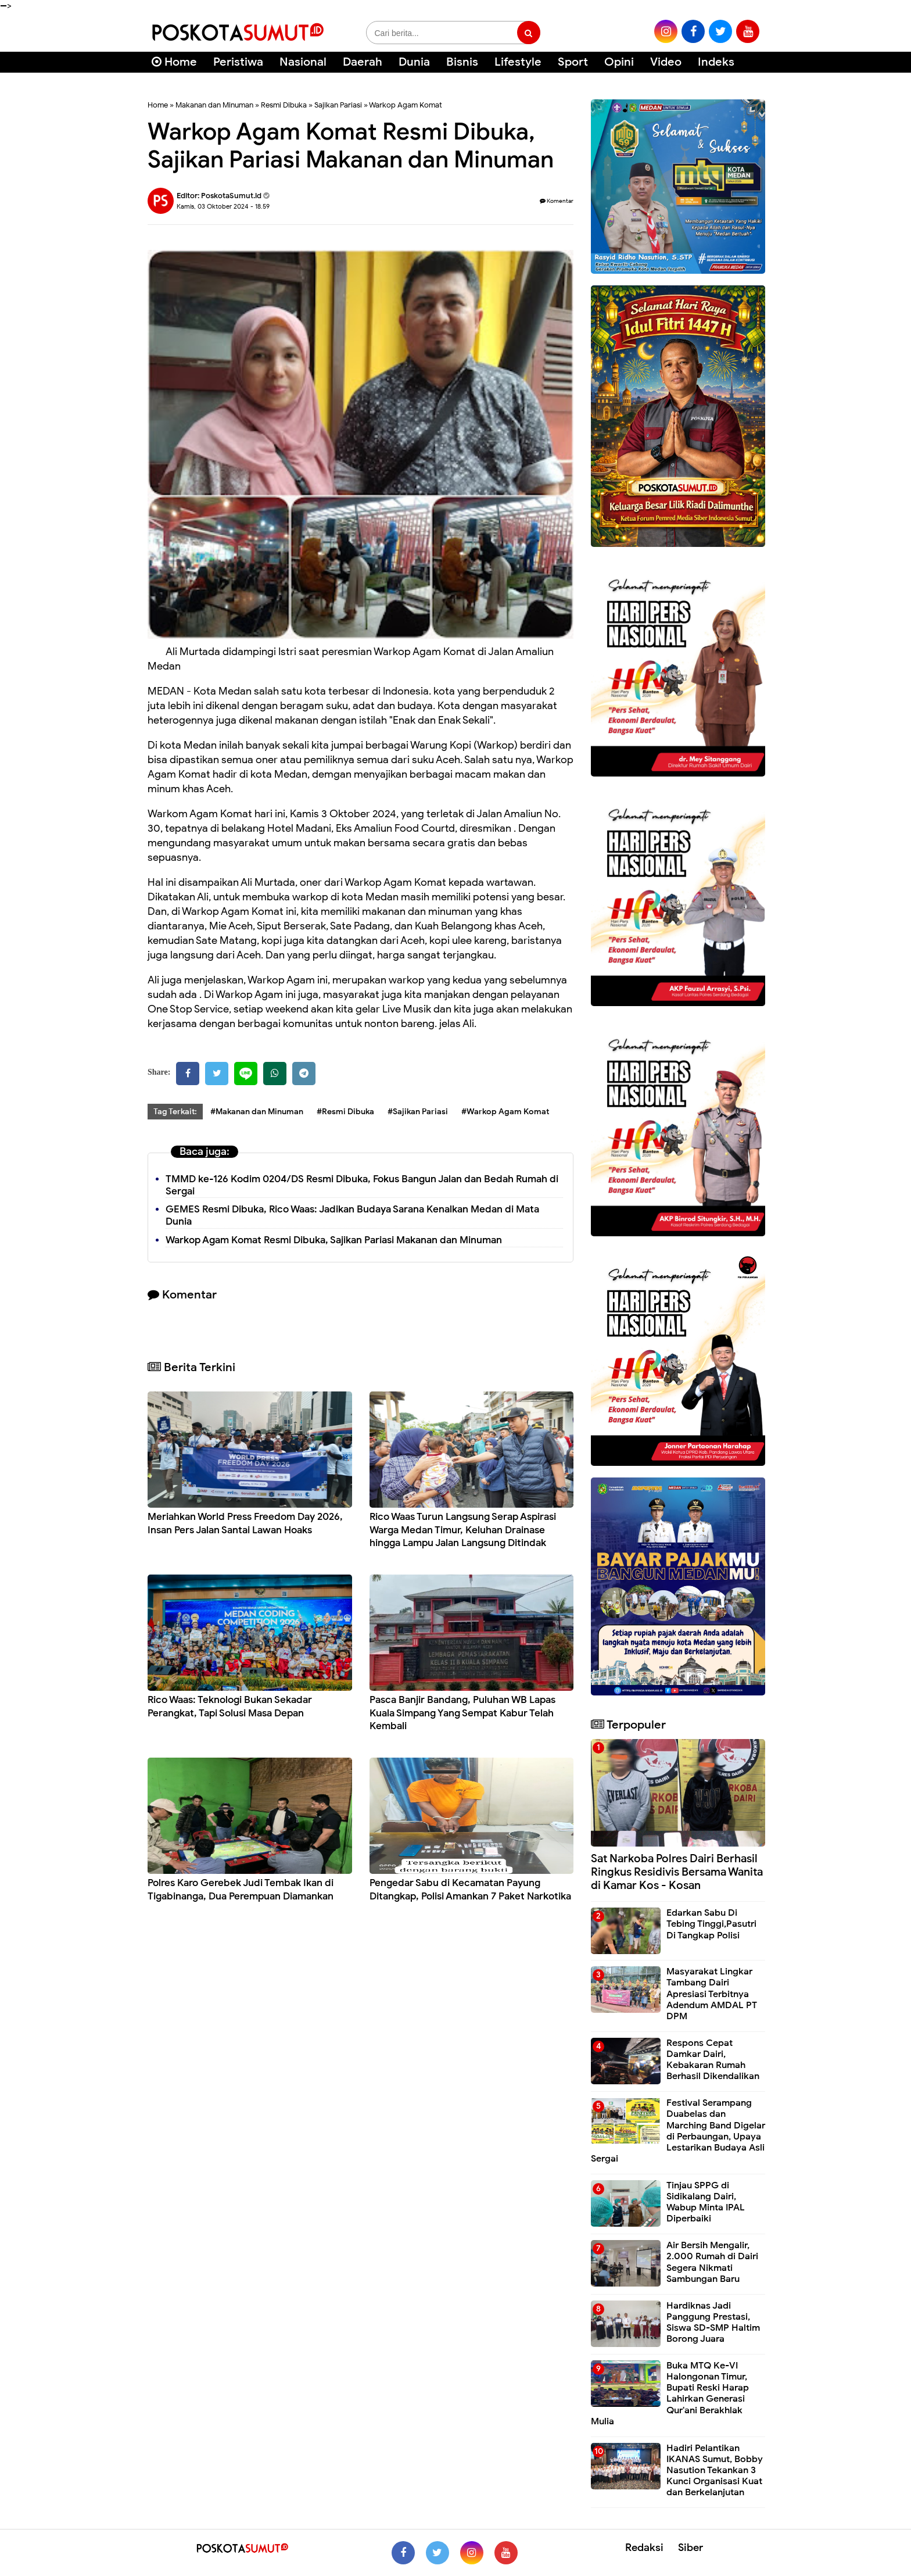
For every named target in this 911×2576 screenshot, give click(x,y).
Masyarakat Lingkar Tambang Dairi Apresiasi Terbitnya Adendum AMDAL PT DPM (711, 1994)
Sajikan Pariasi (338, 105)
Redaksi (644, 2547)
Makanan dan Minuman (214, 105)
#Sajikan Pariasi (418, 1112)
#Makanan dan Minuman (256, 1112)
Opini (619, 62)
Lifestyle (517, 62)
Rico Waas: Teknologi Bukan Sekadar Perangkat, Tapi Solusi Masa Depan (230, 1706)
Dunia (414, 62)
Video (666, 62)
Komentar (556, 201)
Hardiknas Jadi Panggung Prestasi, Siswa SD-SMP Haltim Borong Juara (713, 2322)
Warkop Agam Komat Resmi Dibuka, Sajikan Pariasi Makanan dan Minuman (334, 1240)
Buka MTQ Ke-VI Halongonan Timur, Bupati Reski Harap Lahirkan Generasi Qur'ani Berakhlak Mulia (670, 2393)
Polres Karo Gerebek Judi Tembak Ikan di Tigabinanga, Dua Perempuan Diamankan (240, 1889)
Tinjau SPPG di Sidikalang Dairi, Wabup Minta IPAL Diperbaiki (705, 2202)
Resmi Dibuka (284, 105)
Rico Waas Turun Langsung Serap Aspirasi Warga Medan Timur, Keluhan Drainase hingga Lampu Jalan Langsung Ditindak (463, 1529)
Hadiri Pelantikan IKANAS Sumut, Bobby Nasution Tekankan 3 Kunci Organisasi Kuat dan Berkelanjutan (714, 2470)
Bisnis (462, 62)
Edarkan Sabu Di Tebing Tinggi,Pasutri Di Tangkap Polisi (711, 1924)
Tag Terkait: (175, 1112)
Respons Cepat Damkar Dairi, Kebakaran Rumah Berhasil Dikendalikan (712, 2060)
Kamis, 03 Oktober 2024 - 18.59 (223, 206)
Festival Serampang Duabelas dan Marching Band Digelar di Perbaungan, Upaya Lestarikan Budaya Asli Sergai (678, 2130)
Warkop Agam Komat (405, 105)
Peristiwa (238, 62)
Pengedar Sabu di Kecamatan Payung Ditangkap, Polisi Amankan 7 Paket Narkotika (470, 1889)
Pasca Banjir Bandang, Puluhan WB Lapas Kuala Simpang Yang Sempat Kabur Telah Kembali (462, 1712)
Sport (573, 62)
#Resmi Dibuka (345, 1112)
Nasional (303, 62)
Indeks (716, 62)
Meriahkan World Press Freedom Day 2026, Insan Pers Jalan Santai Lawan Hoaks (245, 1523)
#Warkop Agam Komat (505, 1112)
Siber (690, 2547)
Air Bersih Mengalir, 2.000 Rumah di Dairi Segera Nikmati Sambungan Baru (712, 2262)
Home (174, 62)
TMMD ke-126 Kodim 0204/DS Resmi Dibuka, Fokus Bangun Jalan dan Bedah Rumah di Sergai (362, 1185)
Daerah (362, 62)
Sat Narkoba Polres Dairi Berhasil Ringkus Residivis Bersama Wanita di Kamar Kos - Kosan (677, 1872)
